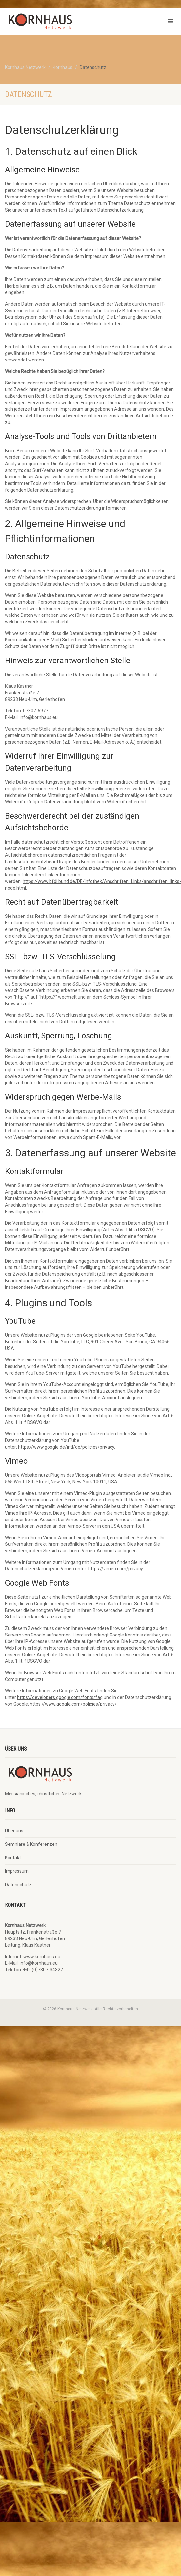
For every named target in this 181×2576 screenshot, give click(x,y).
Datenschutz (18, 1884)
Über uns (14, 1830)
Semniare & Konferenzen (31, 1844)
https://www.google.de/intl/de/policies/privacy (66, 1447)
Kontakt (13, 1857)
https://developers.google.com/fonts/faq (60, 1697)
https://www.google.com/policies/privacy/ (73, 1703)
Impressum (17, 1871)
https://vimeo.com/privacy (115, 1568)
